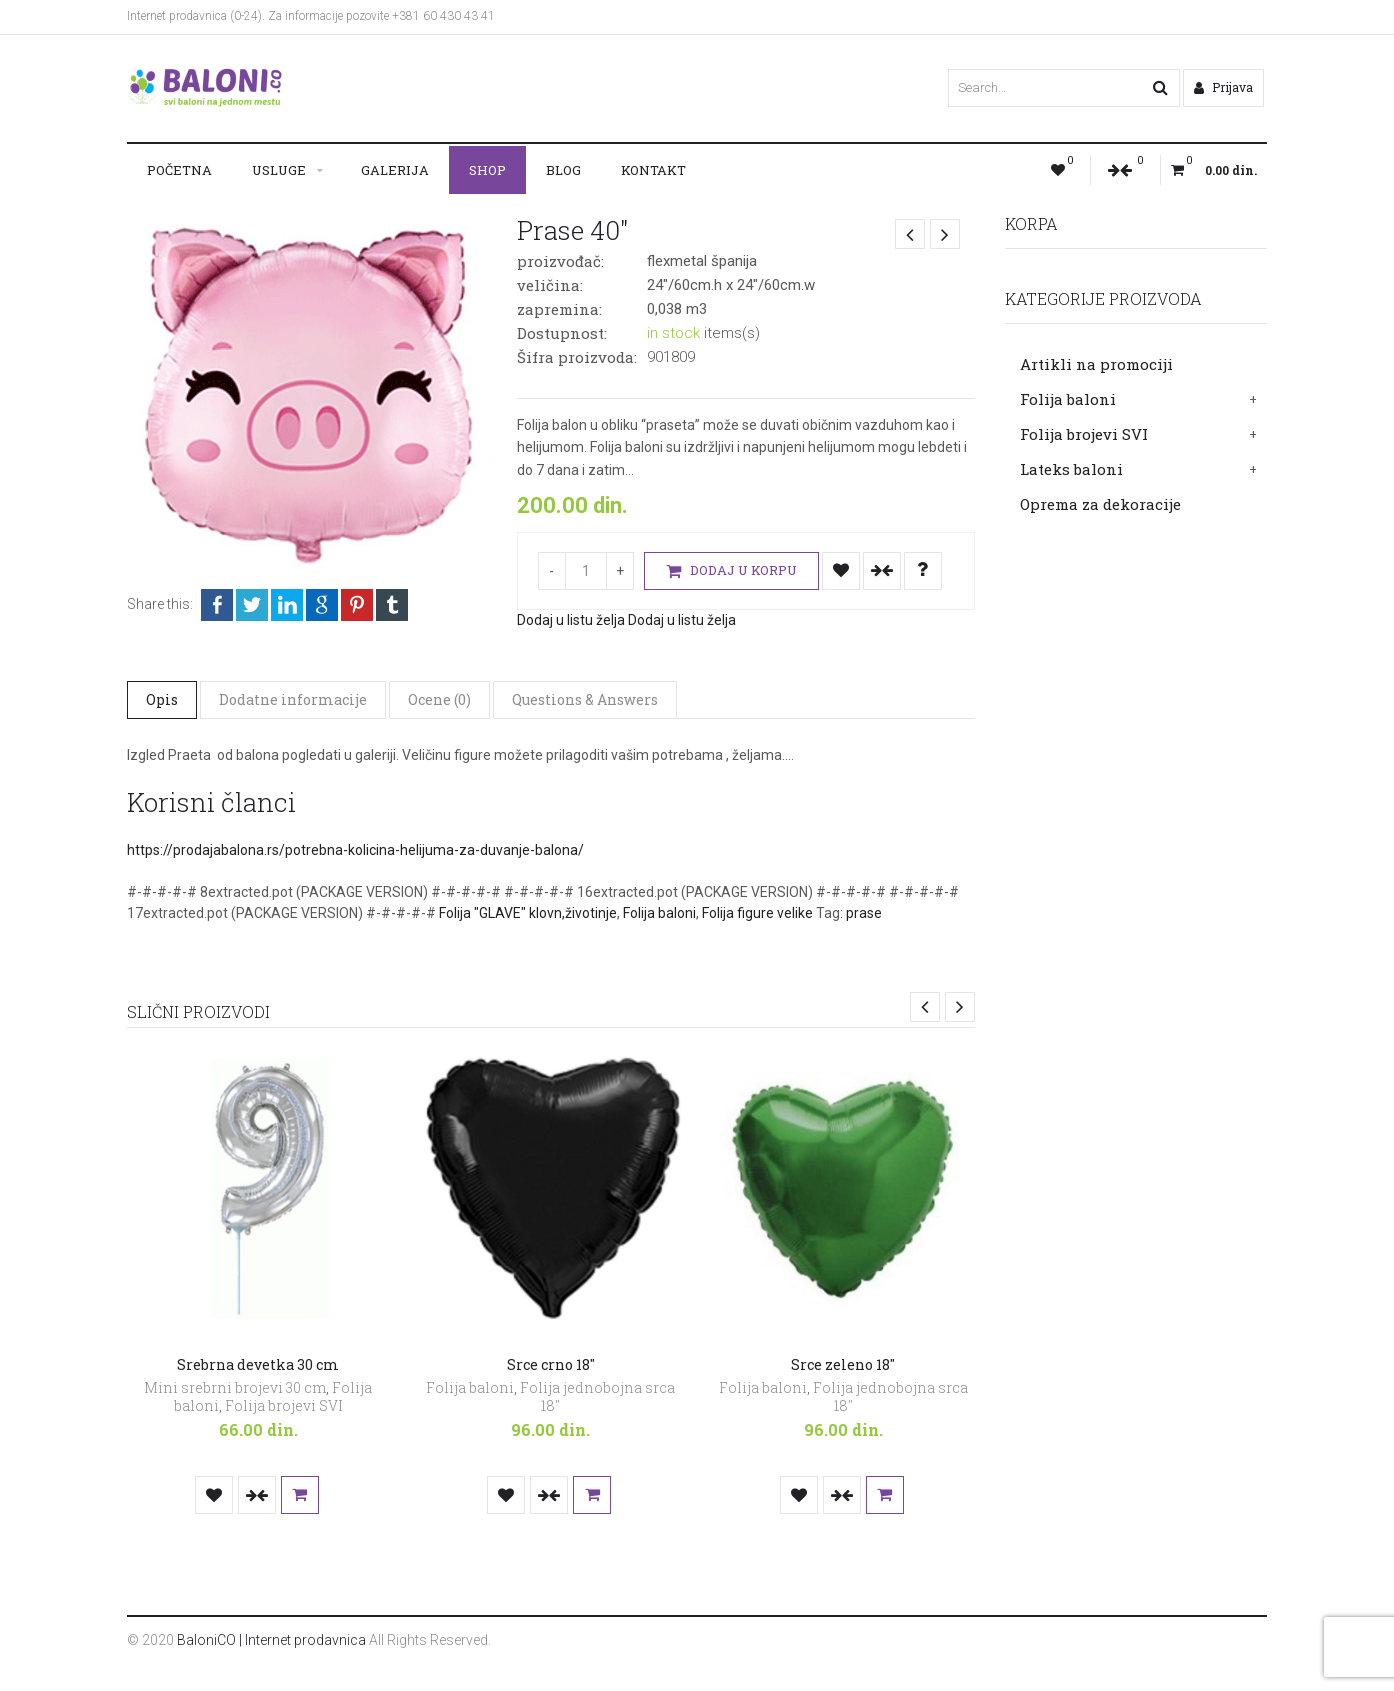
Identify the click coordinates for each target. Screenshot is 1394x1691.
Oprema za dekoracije (1100, 504)
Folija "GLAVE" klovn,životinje (528, 913)
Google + (322, 605)
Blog (563, 170)
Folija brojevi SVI (1084, 434)
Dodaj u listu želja (841, 571)
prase (864, 913)
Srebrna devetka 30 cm (258, 1364)
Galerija (395, 170)
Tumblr (392, 605)
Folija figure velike (757, 913)
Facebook (217, 605)
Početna (179, 170)
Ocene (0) (439, 699)
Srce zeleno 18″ (843, 1364)
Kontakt (653, 170)
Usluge (279, 170)
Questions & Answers (585, 699)
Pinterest (357, 605)
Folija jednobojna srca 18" (597, 1396)
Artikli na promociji (1096, 364)
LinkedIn (287, 605)
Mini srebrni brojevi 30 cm (235, 1387)
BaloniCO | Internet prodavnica (271, 1640)
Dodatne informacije (293, 699)
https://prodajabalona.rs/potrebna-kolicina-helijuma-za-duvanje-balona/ (355, 850)
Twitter (252, 605)
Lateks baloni (1071, 469)
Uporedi (882, 571)
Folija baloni (1068, 399)
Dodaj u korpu (731, 571)
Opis (162, 699)
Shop (487, 170)
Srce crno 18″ (551, 1364)
